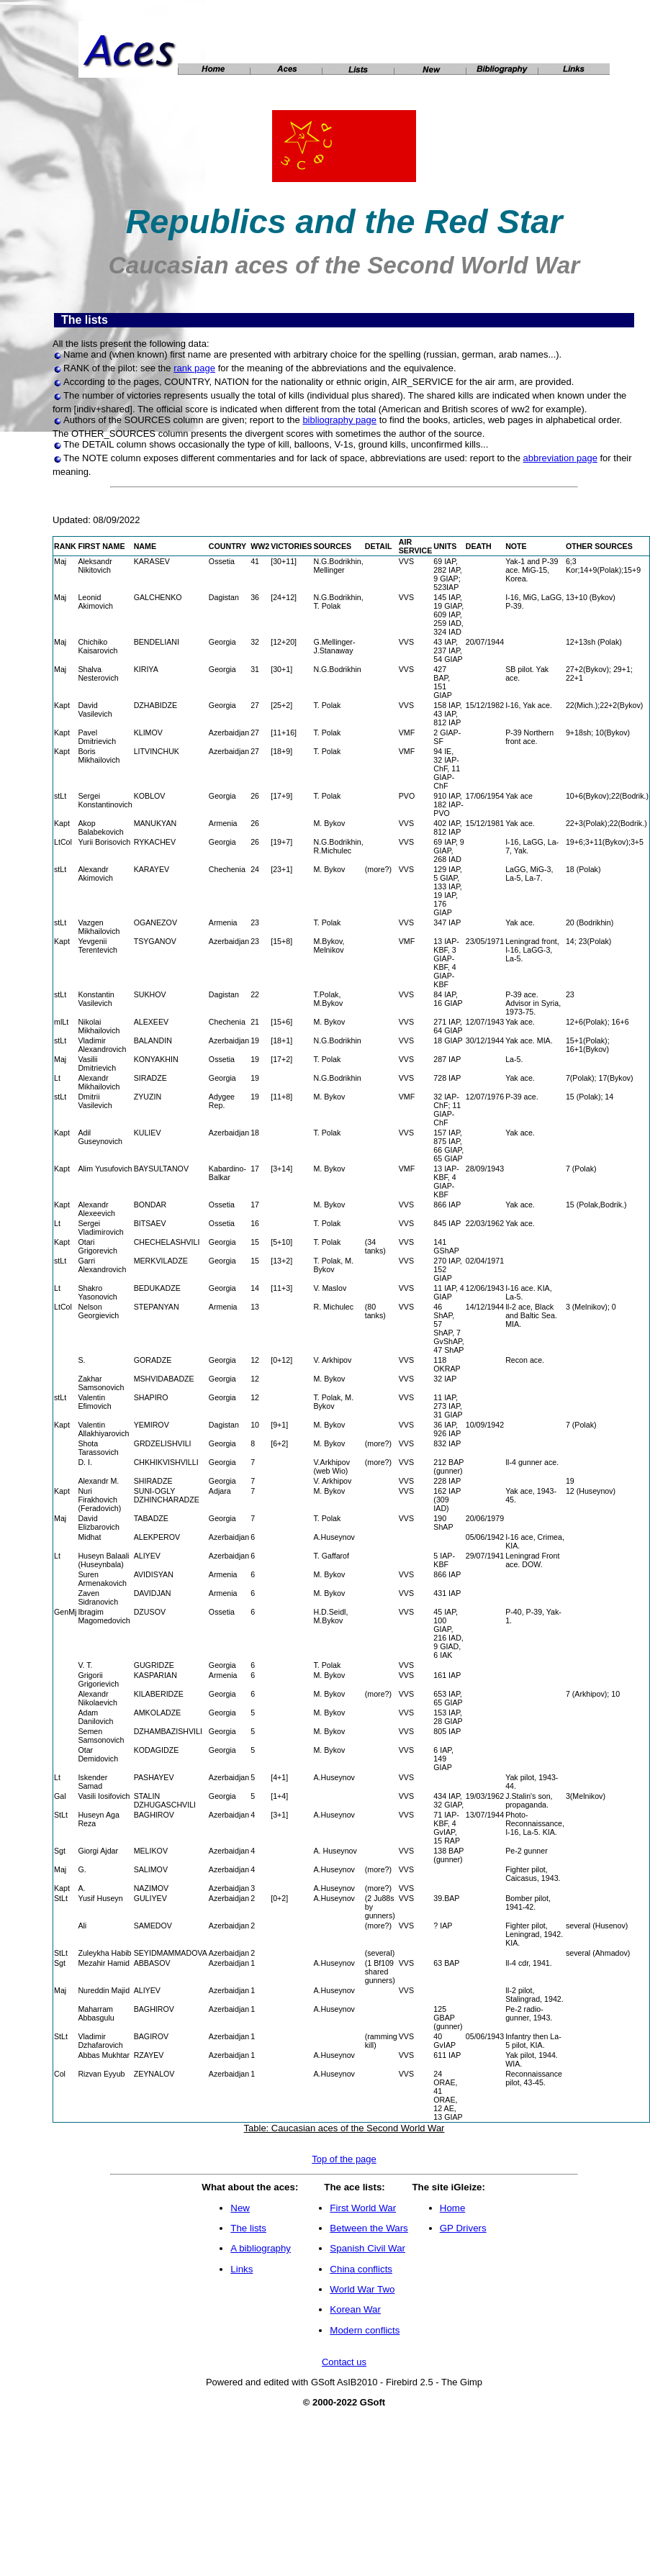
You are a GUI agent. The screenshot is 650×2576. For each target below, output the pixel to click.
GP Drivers (463, 2228)
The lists (248, 2228)
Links (241, 2269)
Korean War (355, 2309)
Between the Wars (368, 2228)
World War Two (362, 2289)
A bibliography (260, 2248)
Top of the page (344, 2159)
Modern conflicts (365, 2330)
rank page (194, 368)
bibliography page (339, 419)
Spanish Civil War (367, 2248)
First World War (363, 2208)
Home (453, 2208)
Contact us (344, 2362)
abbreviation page (560, 458)
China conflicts (361, 2269)
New (240, 2208)
